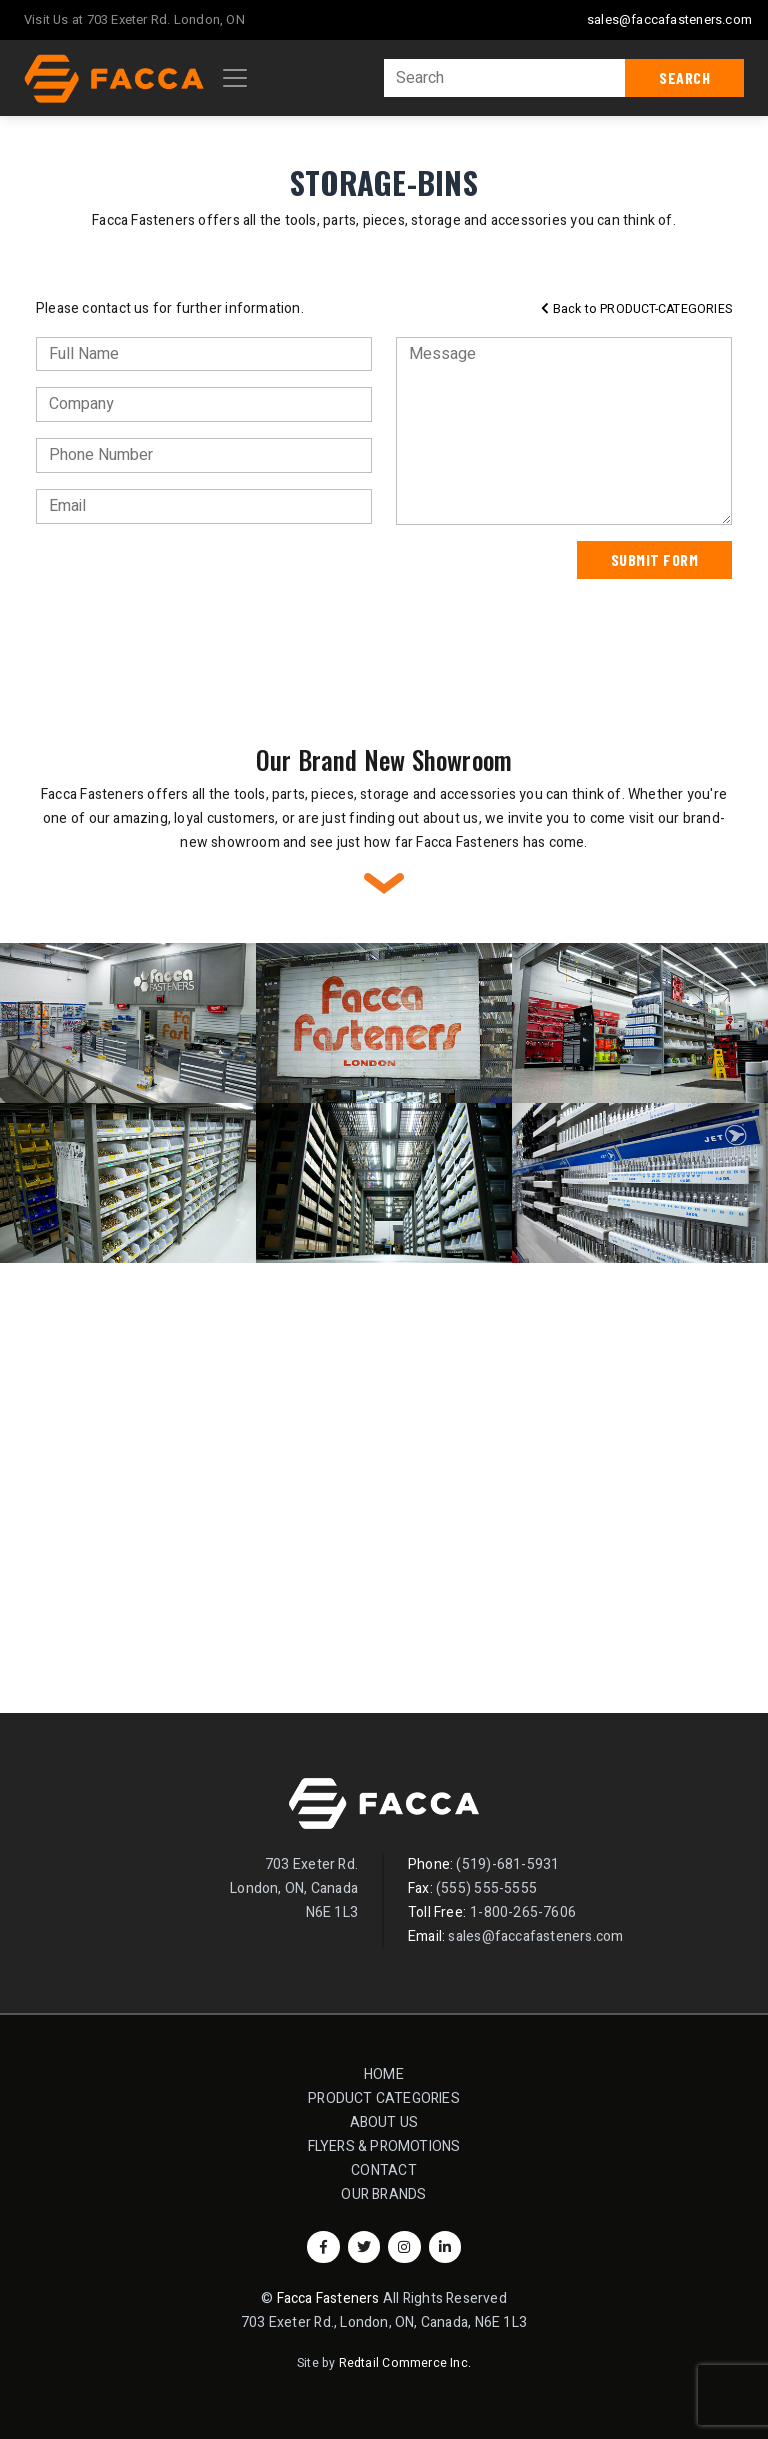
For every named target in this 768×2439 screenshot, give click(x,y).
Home (384, 2074)
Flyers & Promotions (384, 2146)
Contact (383, 2170)
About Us (384, 2122)
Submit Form (655, 559)
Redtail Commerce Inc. (405, 2363)
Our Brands (383, 2194)
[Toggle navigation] (235, 78)
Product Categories (390, 2097)
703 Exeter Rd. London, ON (166, 19)
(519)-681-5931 (507, 1864)
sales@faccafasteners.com (669, 19)
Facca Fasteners (328, 2298)
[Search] (505, 78)
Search (684, 77)
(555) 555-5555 (486, 1888)
